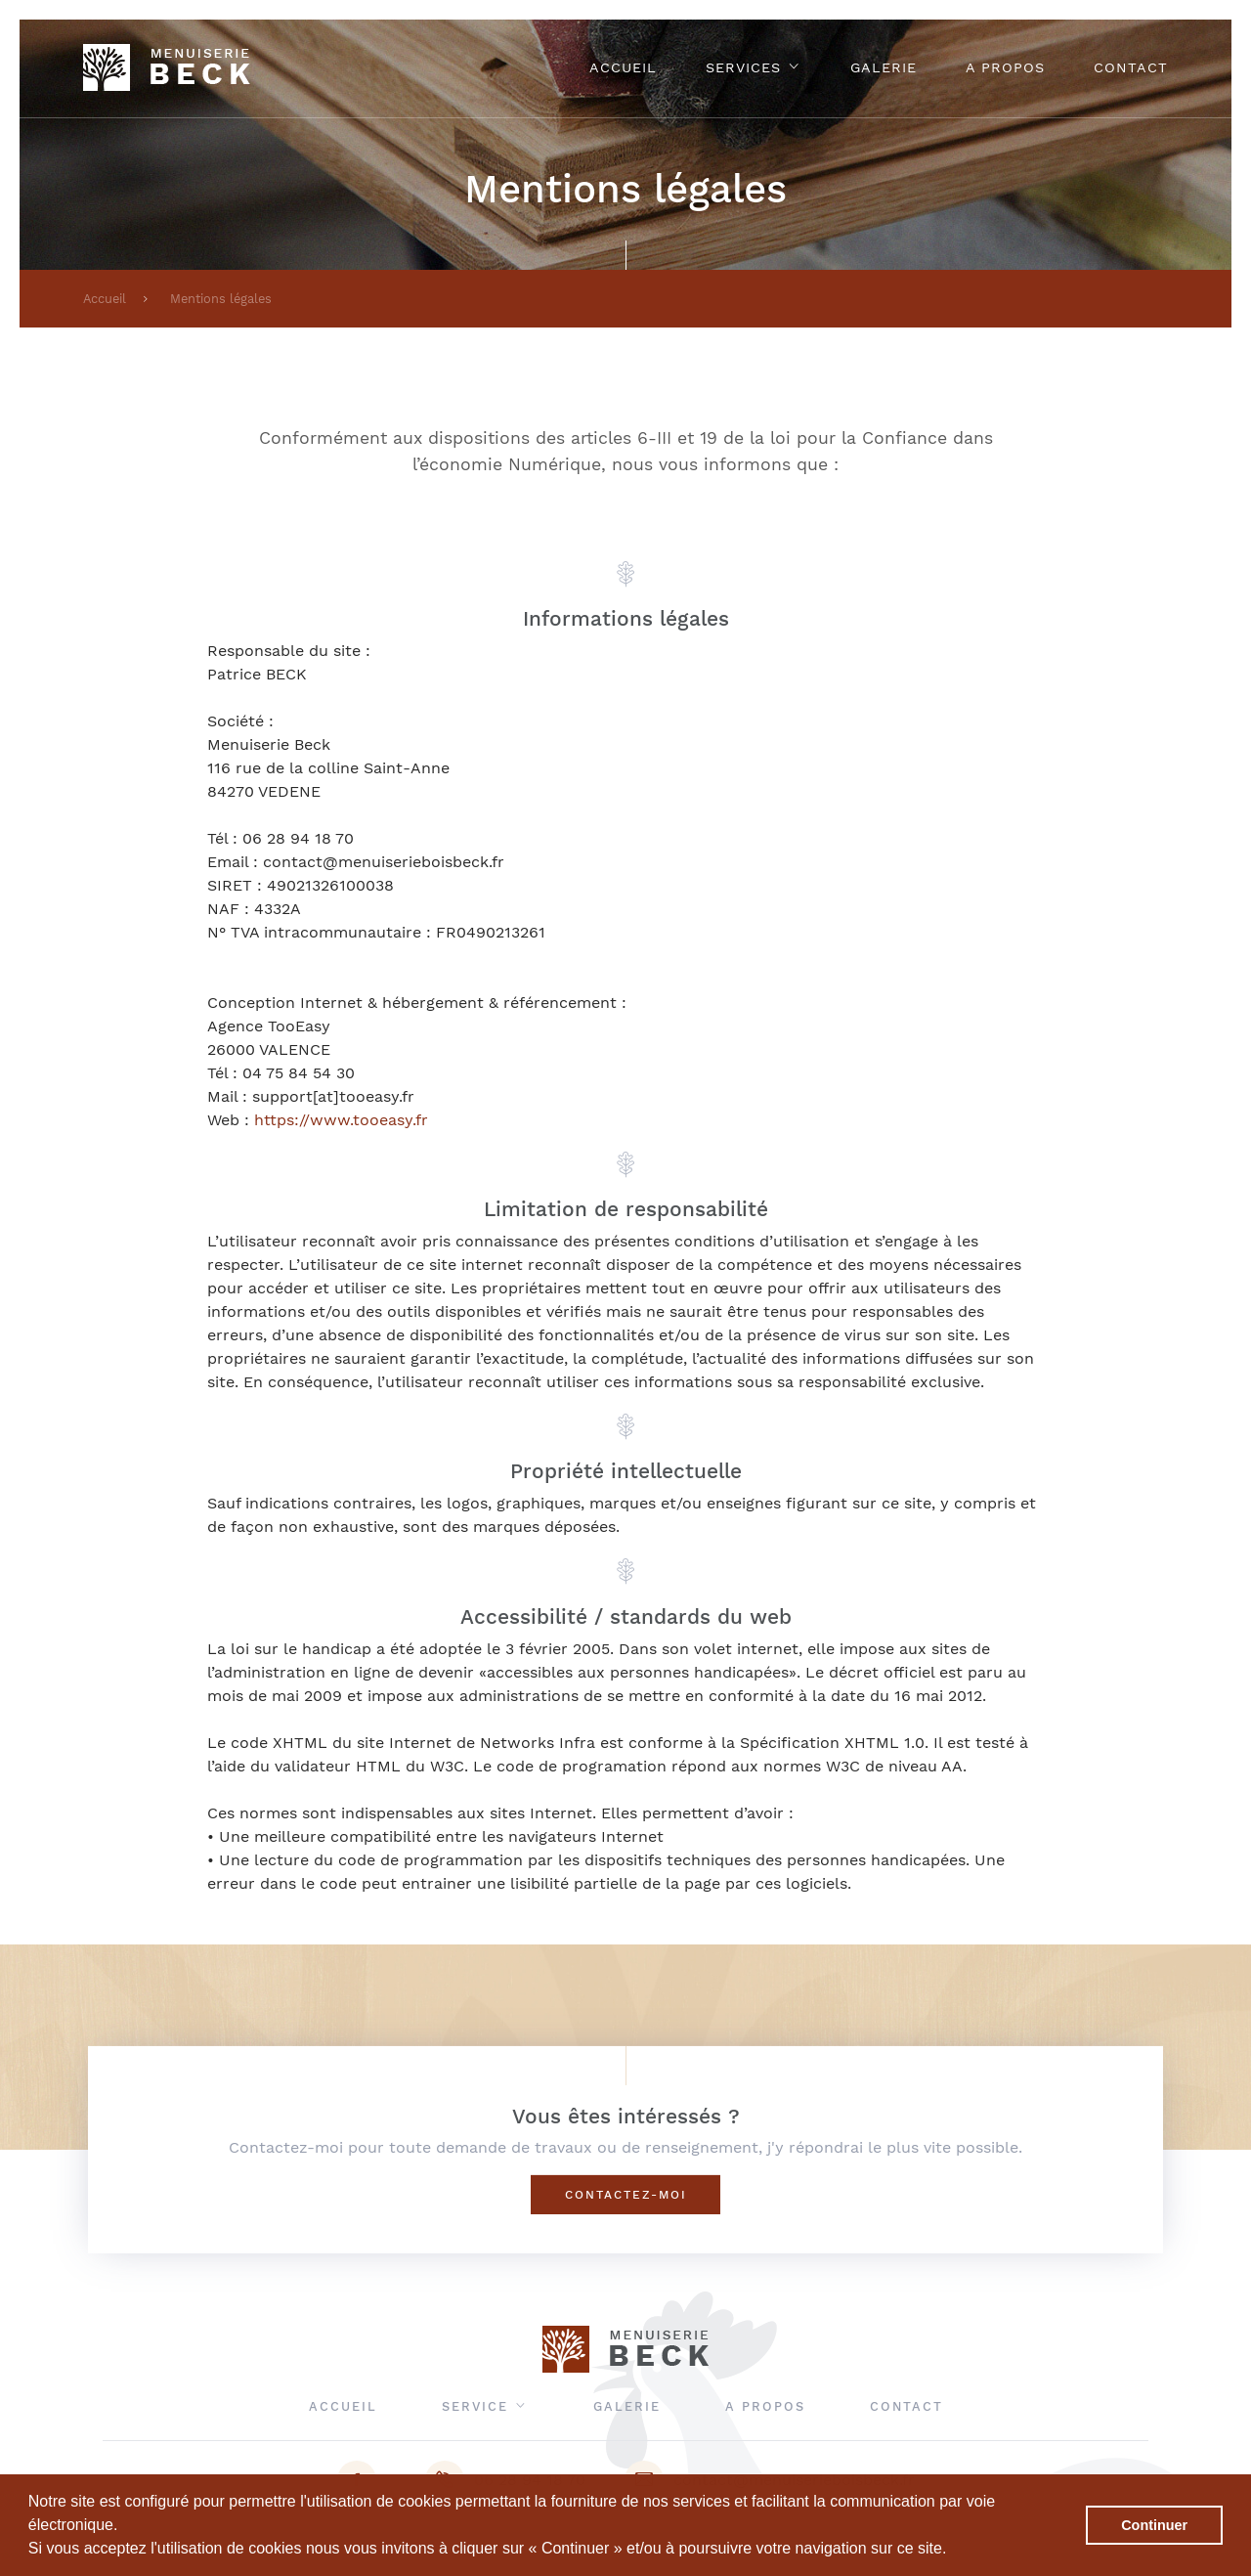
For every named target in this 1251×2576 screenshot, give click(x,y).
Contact (1131, 67)
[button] (954, 2551)
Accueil (623, 67)
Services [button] (753, 67)
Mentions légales (221, 298)
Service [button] (485, 2406)
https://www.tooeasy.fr (341, 1120)
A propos (1005, 67)
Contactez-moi (626, 2195)
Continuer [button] (1154, 2525)
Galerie (883, 67)
